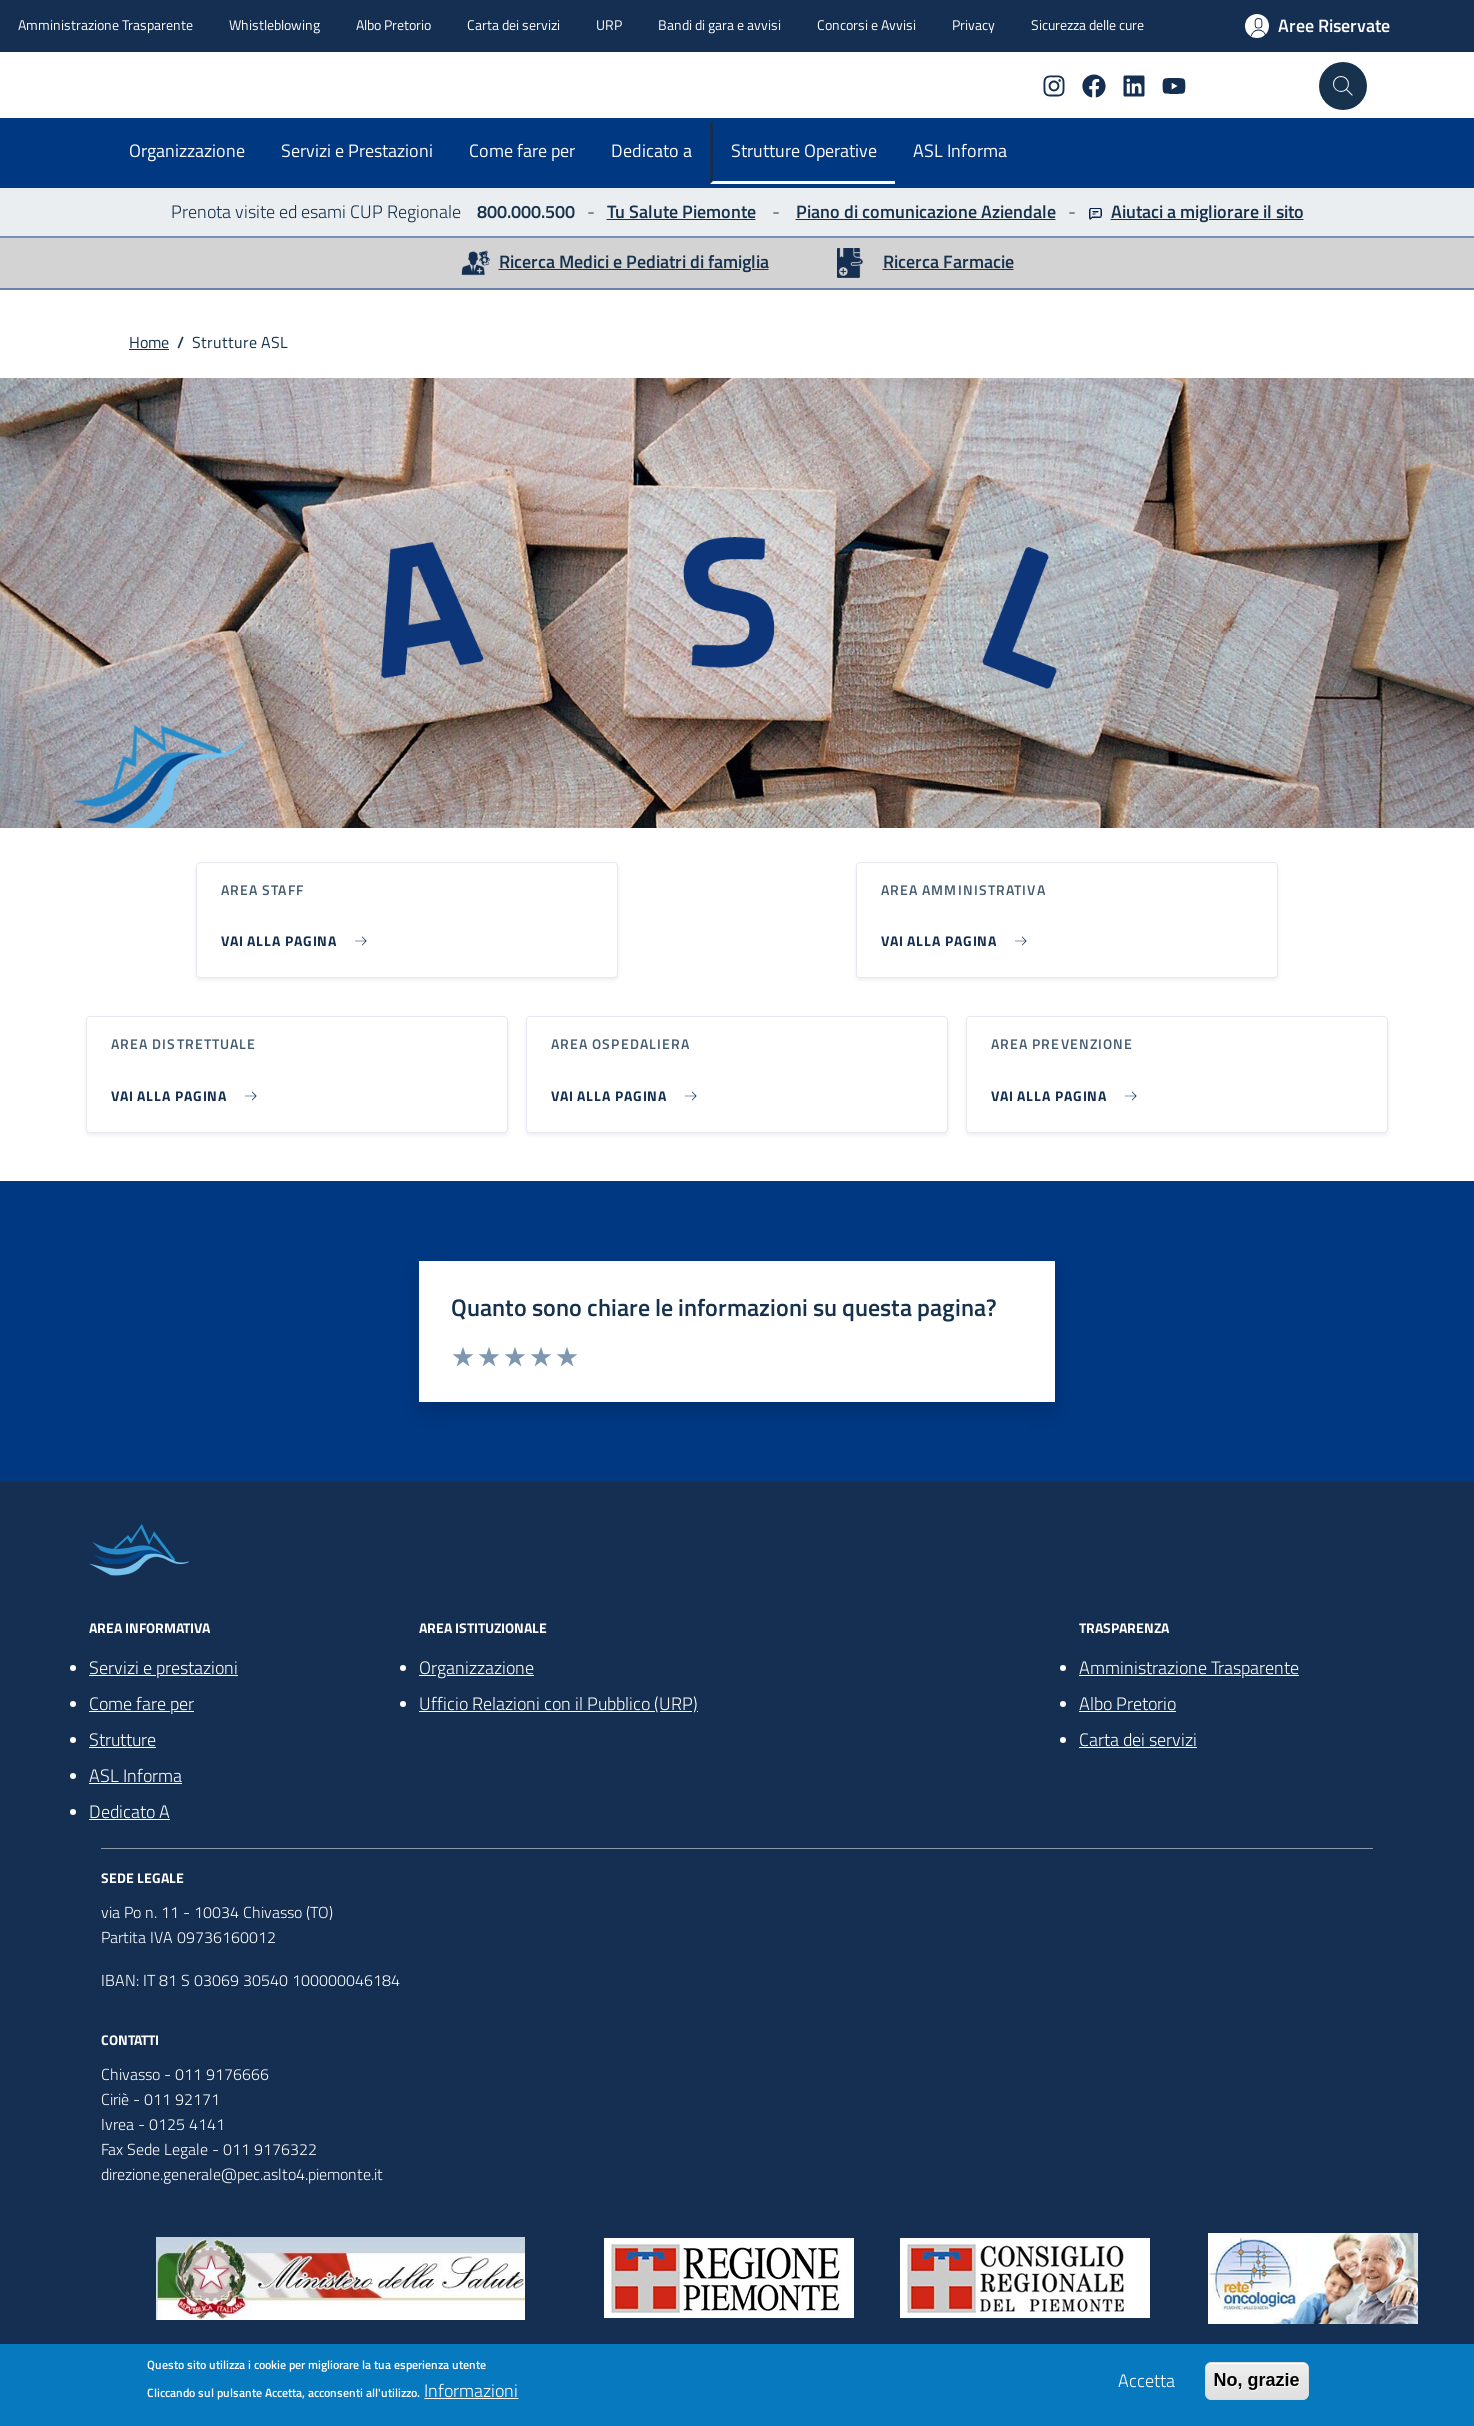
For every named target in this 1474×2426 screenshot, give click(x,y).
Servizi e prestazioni (163, 1667)
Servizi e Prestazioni (357, 150)
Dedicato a (651, 150)
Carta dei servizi (513, 24)
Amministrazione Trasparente (105, 24)
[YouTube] (1166, 86)
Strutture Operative (804, 150)
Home (149, 342)
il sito (1281, 211)
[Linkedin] (1126, 86)
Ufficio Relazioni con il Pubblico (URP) (558, 1703)
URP (609, 24)
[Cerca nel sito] (1343, 86)
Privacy (973, 24)
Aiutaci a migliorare (1185, 211)
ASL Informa (960, 150)
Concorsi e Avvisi (866, 24)
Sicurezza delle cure (1087, 24)
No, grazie (1257, 2381)
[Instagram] (1046, 86)
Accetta (1146, 2381)
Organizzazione (187, 150)
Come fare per (522, 150)
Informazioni (471, 2391)
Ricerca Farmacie (948, 261)
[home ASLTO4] (127, 79)
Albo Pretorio (393, 24)
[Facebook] (1086, 86)
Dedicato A (129, 1811)
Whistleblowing (274, 24)
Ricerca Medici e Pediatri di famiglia (634, 261)
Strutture (122, 1739)
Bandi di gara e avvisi (719, 24)
